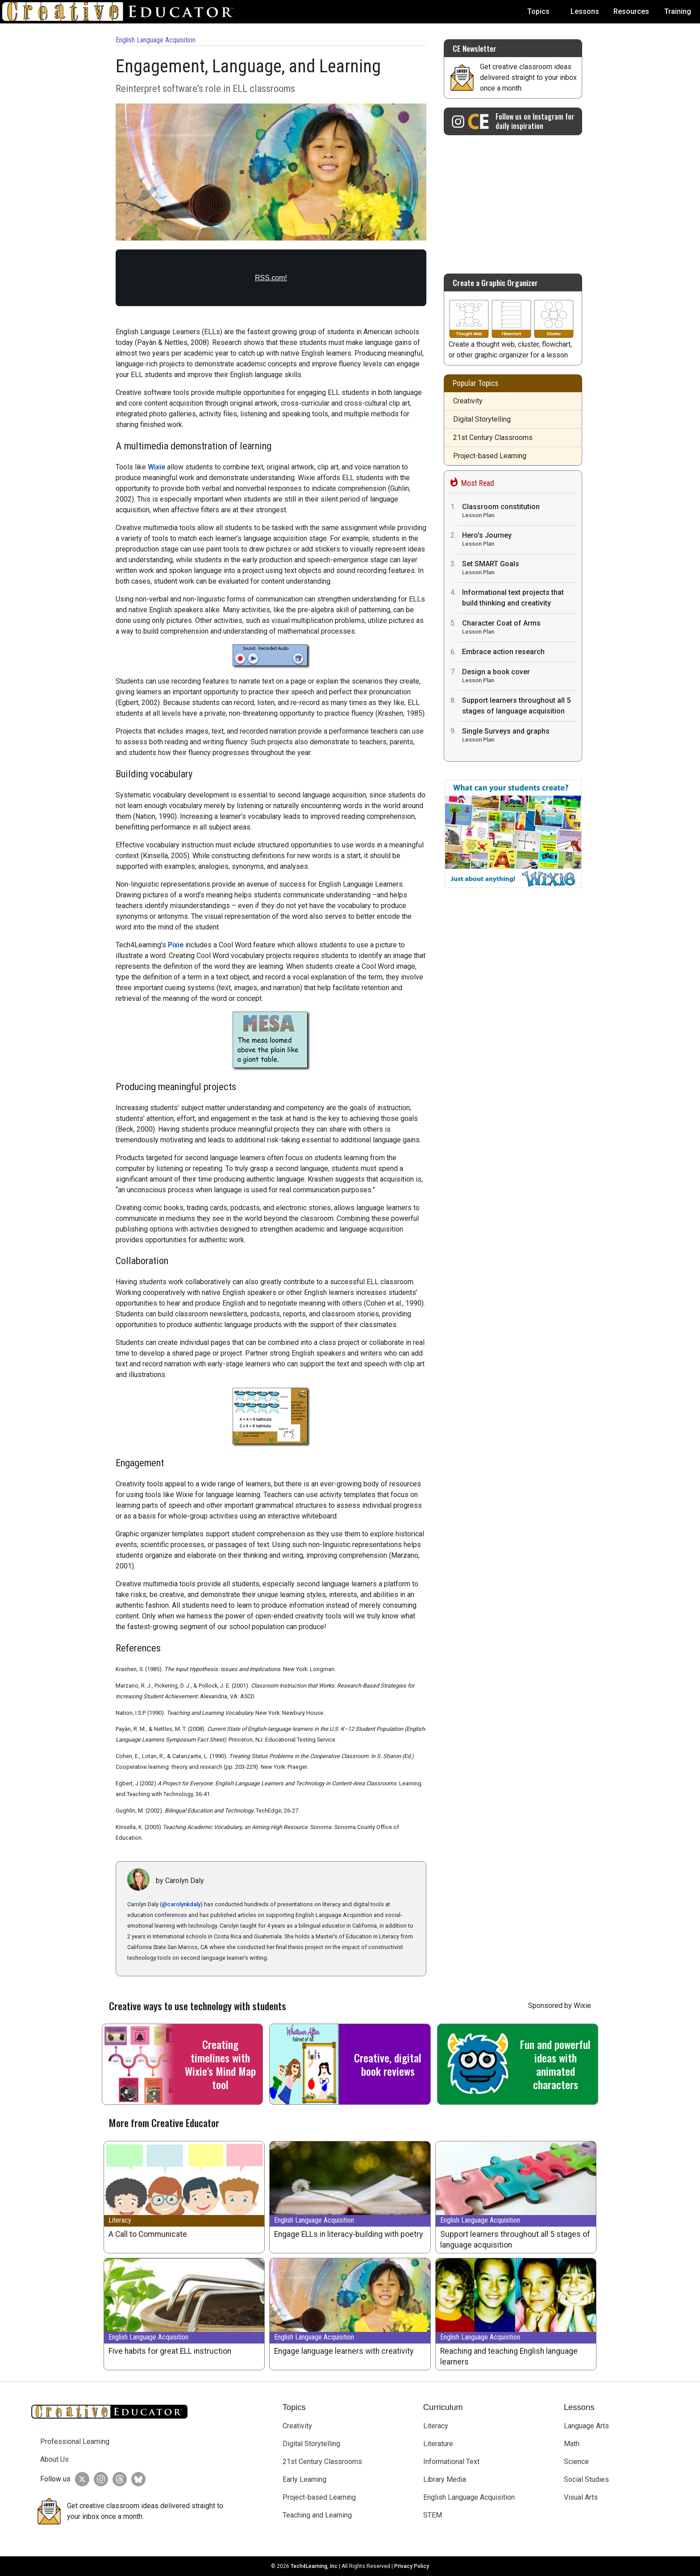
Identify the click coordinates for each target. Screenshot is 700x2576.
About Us (54, 2459)
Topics (538, 11)
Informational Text (451, 2461)
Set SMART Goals (519, 569)
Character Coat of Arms (519, 628)
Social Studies (586, 2479)
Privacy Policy (411, 2566)
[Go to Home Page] (121, 11)
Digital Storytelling (482, 419)
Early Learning (304, 2479)
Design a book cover (519, 677)
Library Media (444, 2479)
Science (576, 2461)
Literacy (119, 2220)
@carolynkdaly (181, 1904)
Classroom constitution (519, 511)
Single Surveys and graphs (519, 736)
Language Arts (586, 2426)
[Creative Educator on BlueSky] (136, 2479)
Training (677, 11)
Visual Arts (581, 2497)
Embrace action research (503, 651)
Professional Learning (74, 2441)
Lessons (585, 11)
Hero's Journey (519, 540)
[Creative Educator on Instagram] (513, 121)
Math (571, 2443)
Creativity (468, 401)
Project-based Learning (489, 456)
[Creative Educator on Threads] (117, 2479)
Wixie (156, 467)
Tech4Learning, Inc (314, 2566)
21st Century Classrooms (493, 437)
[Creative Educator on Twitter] (80, 2479)
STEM (432, 2515)
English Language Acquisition (156, 40)
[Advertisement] (513, 200)
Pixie (175, 945)
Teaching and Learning (317, 2515)
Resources (631, 11)
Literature (438, 2443)
